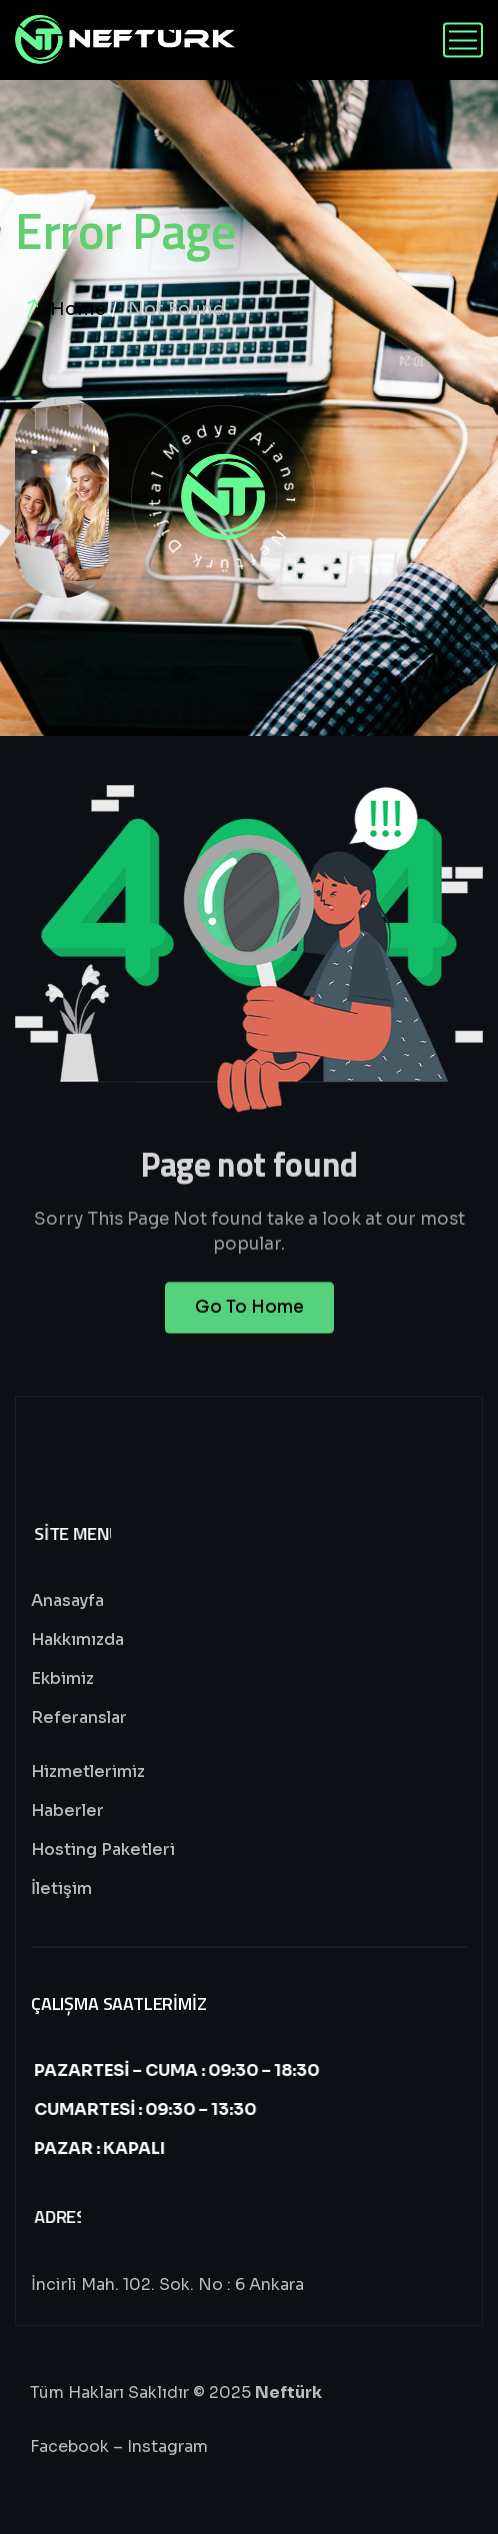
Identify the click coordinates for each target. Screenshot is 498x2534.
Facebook (69, 2446)
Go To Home (249, 1319)
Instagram (167, 2446)
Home (78, 309)
